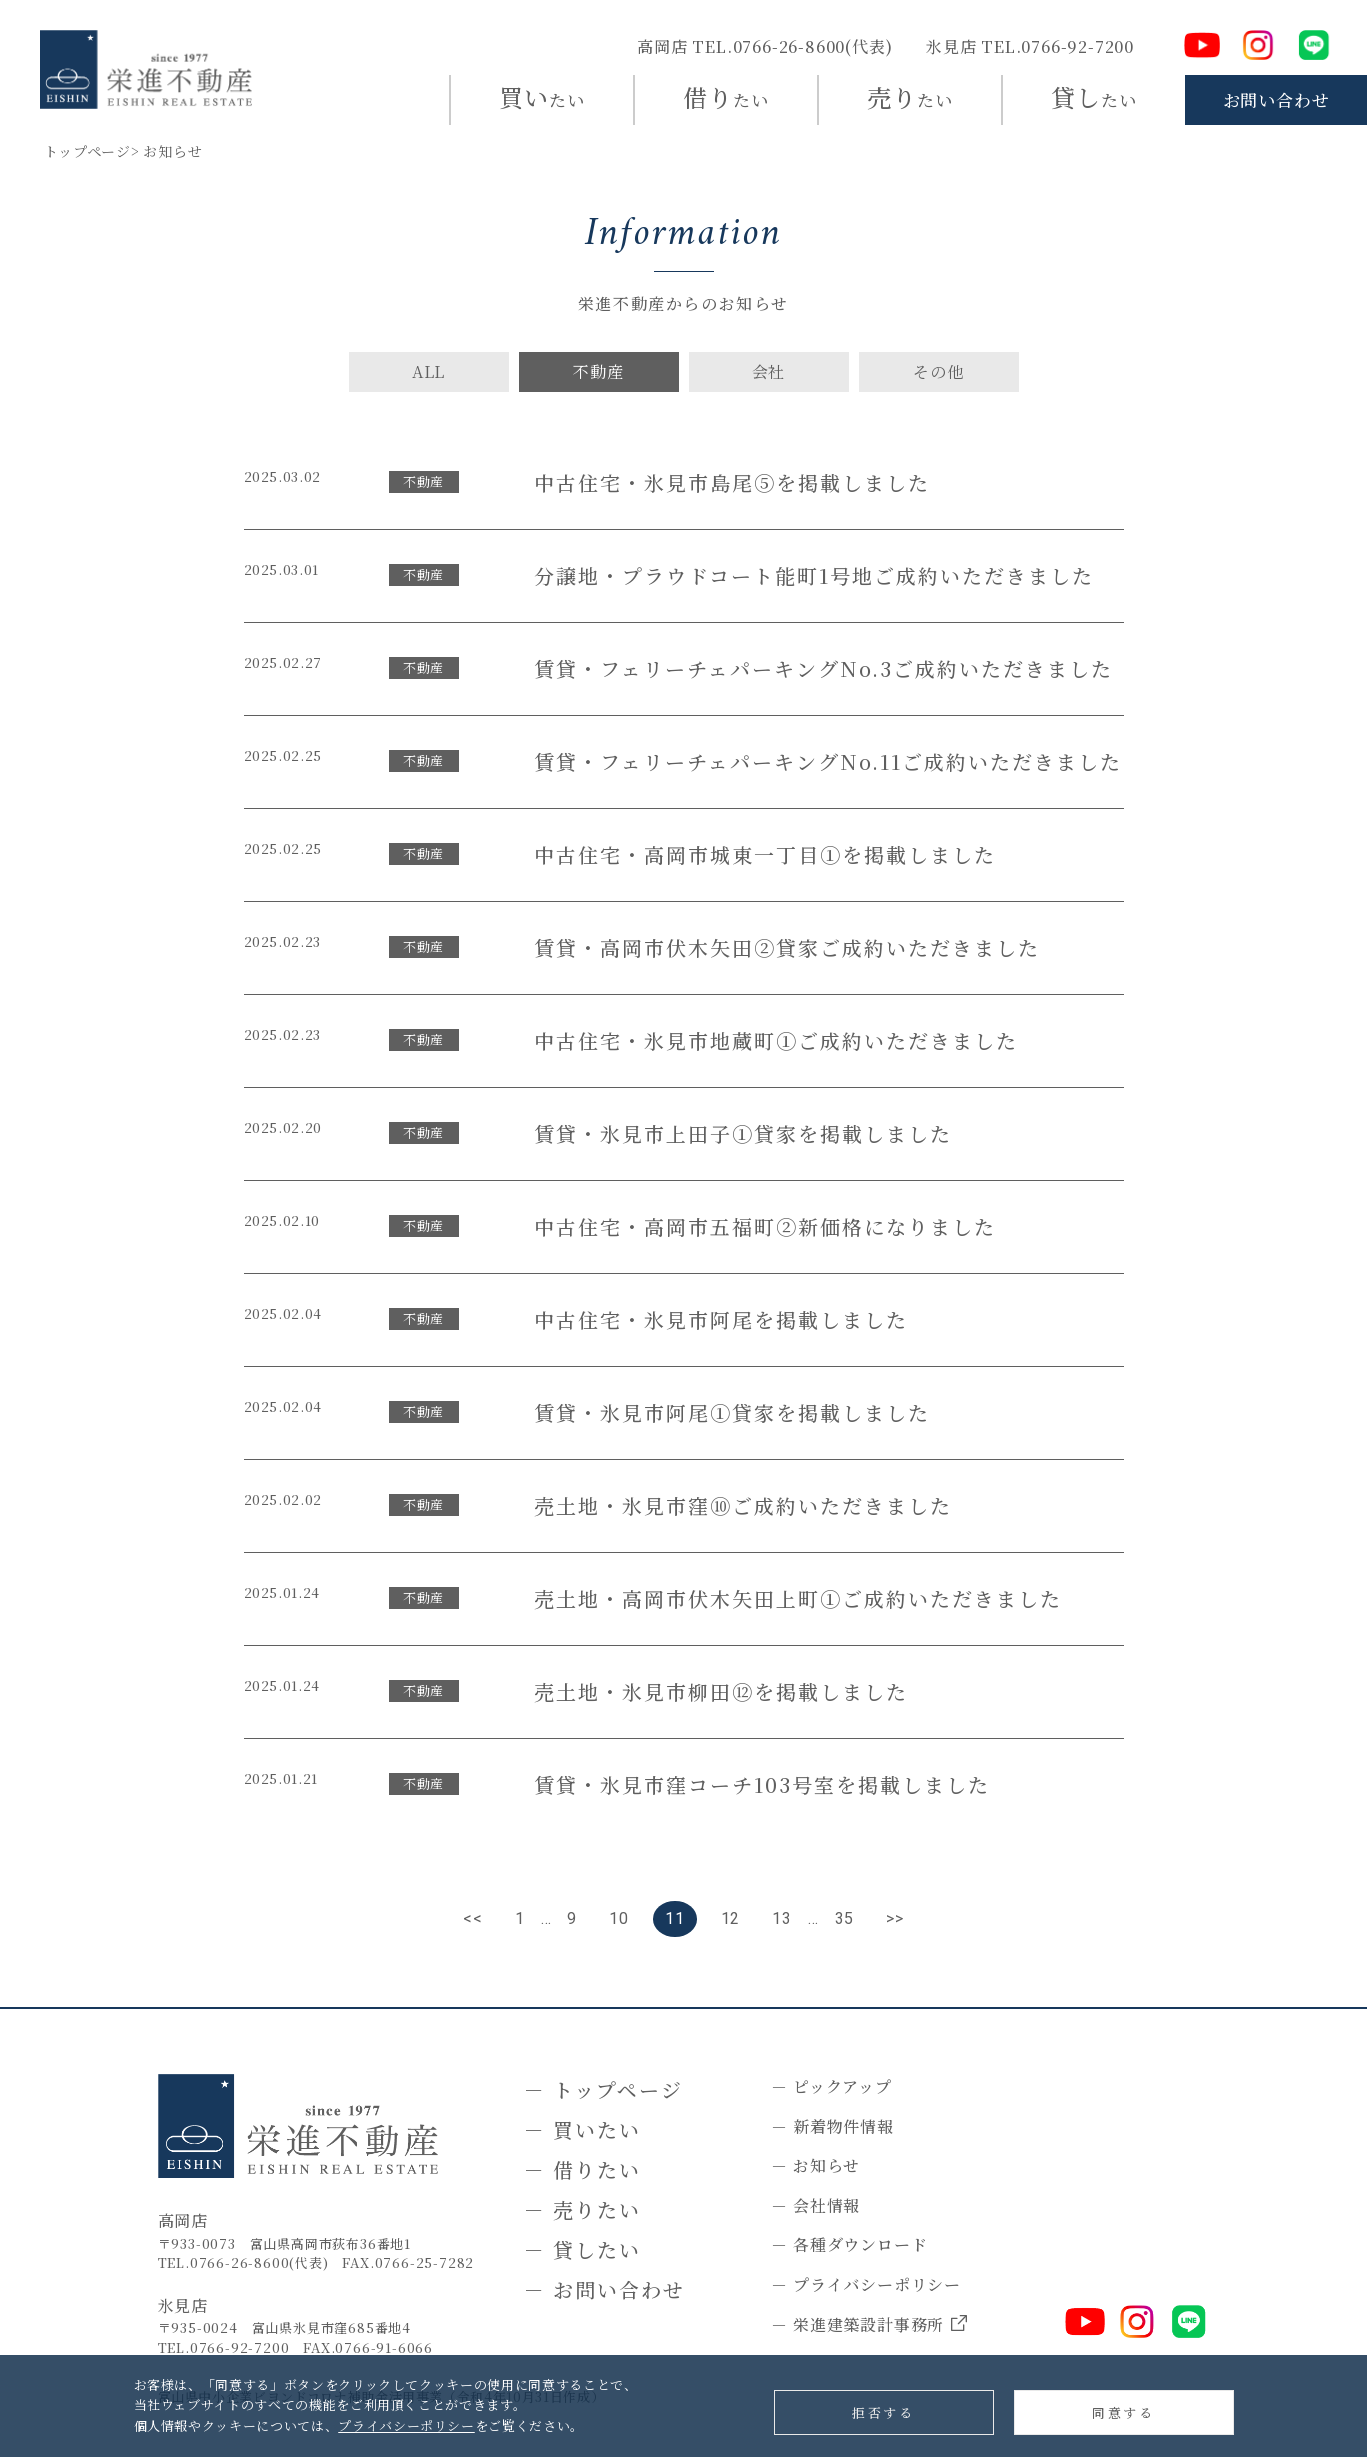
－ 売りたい (582, 2209)
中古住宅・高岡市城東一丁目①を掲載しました (765, 854)
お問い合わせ (1276, 99)
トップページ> (92, 151)
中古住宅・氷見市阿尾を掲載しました (721, 1319)
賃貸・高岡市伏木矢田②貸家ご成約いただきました (787, 947)
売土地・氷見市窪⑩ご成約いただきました (743, 1505)
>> (895, 1918)
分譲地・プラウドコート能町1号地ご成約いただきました (814, 575)
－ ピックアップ (831, 2086)
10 (619, 1918)
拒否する (883, 2412)
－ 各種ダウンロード (849, 2244)
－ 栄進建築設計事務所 (869, 2325)
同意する (1123, 2412)
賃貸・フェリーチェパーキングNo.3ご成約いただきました (823, 668)
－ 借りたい (582, 2169)
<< (473, 1918)
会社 (769, 371)
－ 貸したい (582, 2249)
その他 (938, 371)
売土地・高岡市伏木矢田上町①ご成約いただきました (798, 1598)
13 (782, 1918)
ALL (428, 371)
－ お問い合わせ (604, 2289)
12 (731, 1918)
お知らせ (172, 151)
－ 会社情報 (815, 2205)
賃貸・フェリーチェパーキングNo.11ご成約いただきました (828, 761)
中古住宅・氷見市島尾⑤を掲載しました (732, 482)
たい (542, 96)
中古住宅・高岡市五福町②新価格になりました (765, 1226)
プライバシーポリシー (406, 2425)
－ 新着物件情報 (832, 2126)
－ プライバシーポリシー (866, 2284)
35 (845, 1918)
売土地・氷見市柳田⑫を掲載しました (721, 1691)
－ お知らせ (815, 2165)
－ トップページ (603, 2089)
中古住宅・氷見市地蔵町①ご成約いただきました (776, 1040)
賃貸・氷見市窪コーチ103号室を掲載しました (762, 1784)
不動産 (598, 371)
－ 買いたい (582, 2129)
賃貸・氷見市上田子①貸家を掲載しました (743, 1133)
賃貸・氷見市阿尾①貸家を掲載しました (732, 1412)
